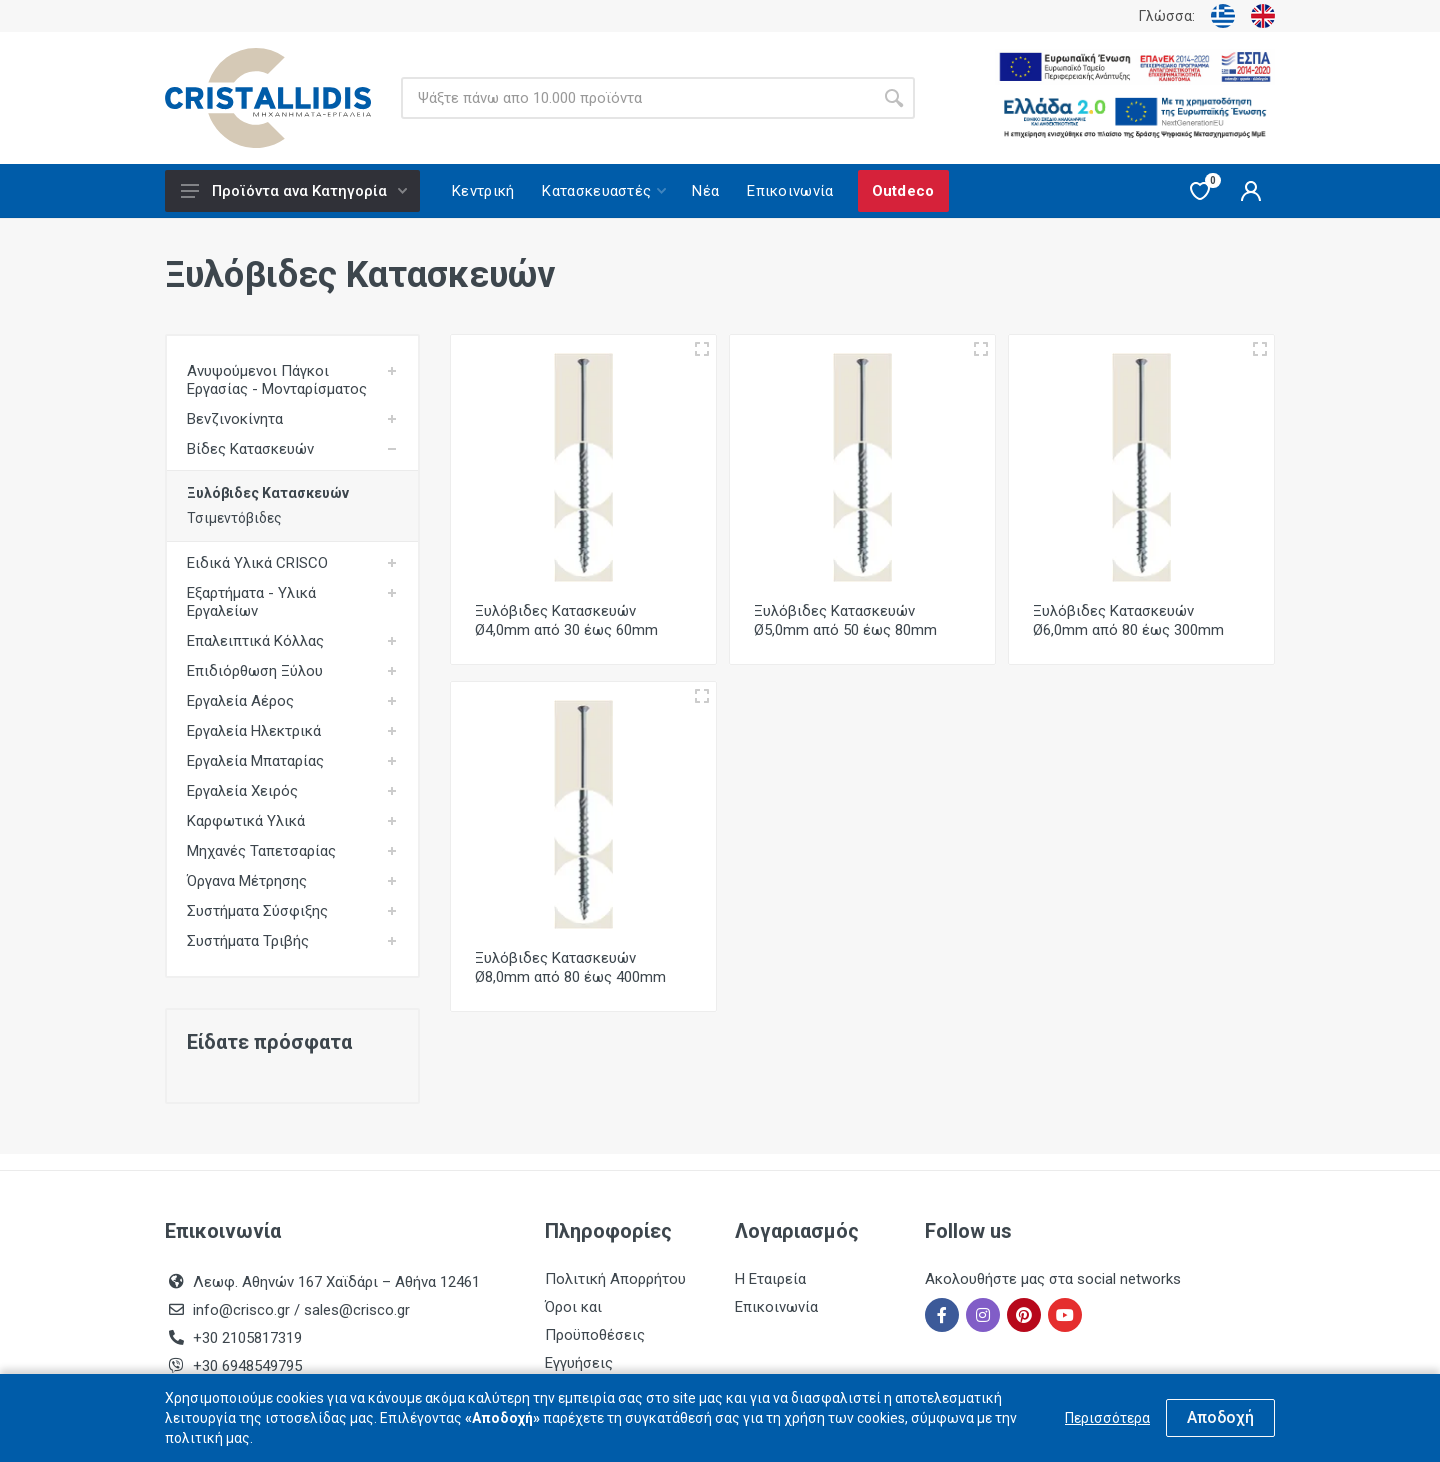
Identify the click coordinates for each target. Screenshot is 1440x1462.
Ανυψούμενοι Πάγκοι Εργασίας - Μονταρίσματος (277, 380)
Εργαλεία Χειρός (242, 791)
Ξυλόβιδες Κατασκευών (268, 493)
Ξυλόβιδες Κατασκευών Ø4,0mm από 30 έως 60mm (566, 620)
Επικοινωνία (776, 1307)
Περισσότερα (1107, 1418)
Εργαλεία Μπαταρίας (255, 761)
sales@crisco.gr (357, 1310)
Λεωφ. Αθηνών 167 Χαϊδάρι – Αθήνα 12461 (336, 1282)
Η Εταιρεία (770, 1279)
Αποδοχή (1220, 1417)
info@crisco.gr (243, 1310)
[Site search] (637, 98)
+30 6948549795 (247, 1366)
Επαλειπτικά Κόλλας (255, 641)
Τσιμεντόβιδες (234, 518)
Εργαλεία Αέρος (240, 701)
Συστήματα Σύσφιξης (257, 911)
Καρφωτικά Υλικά (246, 821)
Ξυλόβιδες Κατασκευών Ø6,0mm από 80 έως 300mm (1128, 620)
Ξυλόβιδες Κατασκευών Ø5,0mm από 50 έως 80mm (845, 620)
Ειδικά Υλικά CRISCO (257, 563)
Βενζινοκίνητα (235, 419)
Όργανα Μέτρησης (247, 881)
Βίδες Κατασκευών (250, 449)
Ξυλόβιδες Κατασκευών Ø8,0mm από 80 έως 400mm (570, 967)
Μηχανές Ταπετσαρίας (261, 851)
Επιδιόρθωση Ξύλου (255, 671)
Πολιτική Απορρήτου (615, 1279)
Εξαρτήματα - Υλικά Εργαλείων (251, 602)
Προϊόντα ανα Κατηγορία (294, 191)
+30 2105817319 (245, 1338)
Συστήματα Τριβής (248, 941)
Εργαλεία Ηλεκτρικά (254, 731)
